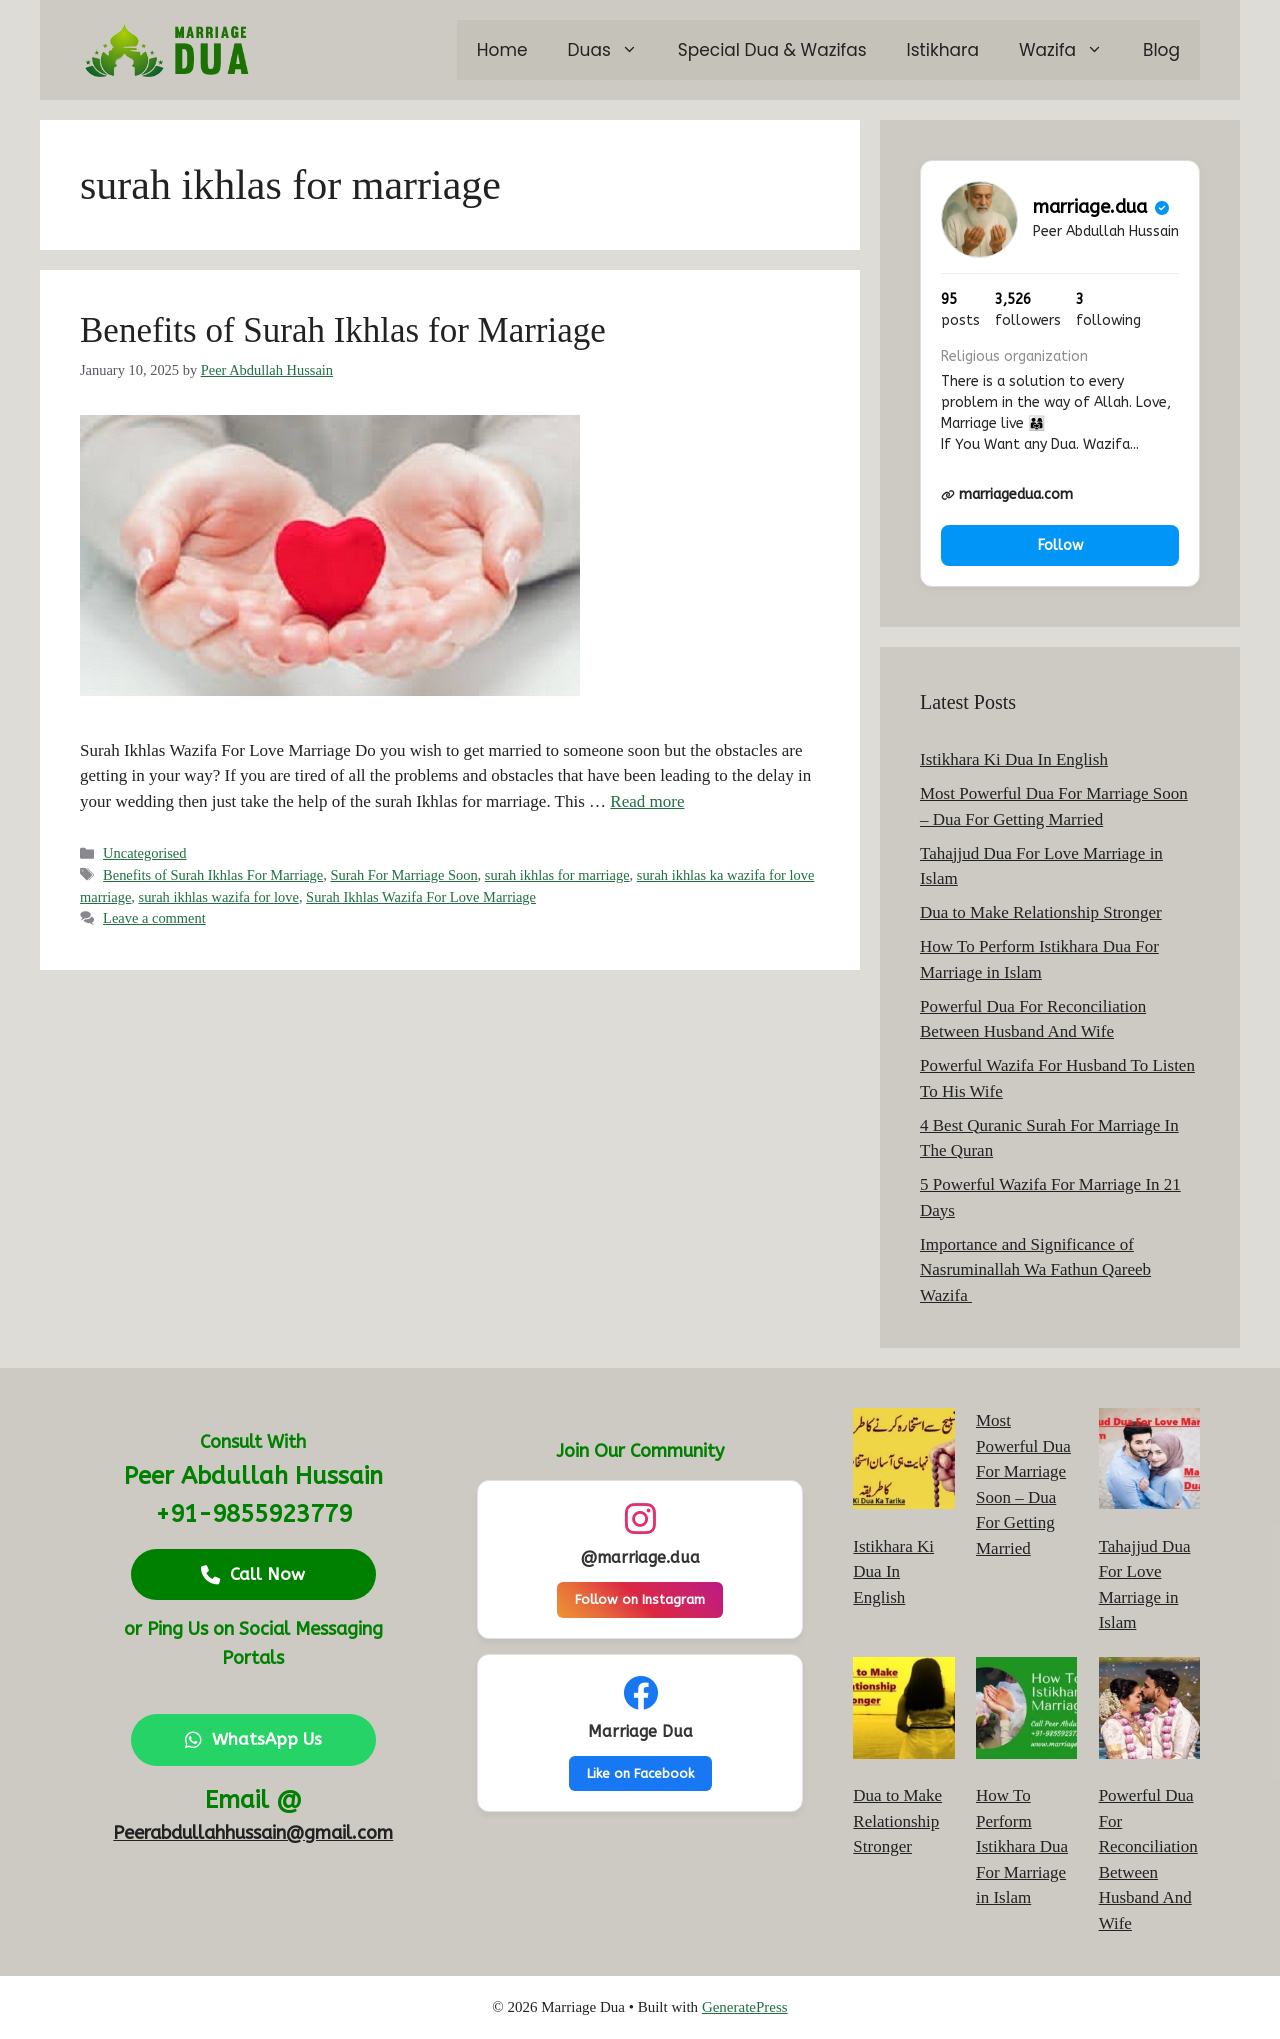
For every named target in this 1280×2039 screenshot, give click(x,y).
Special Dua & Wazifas (772, 50)
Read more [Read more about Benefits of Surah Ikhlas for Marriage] (647, 801)
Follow (1060, 545)
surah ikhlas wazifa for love (219, 897)
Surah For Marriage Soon (403, 875)
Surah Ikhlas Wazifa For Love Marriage (421, 897)
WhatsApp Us (253, 1739)
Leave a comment (154, 918)
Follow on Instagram (640, 1599)
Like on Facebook (640, 1773)
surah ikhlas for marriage (557, 875)
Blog (1161, 50)
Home (502, 50)
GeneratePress (745, 2007)
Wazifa (1071, 50)
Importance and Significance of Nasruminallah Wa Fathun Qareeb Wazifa (1035, 1270)
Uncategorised (144, 853)
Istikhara (943, 50)
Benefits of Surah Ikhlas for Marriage (343, 330)
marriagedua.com (1007, 494)
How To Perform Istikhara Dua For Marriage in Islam (1022, 1846)
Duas (613, 50)
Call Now (253, 1574)
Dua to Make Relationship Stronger (1041, 912)
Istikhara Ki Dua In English (1014, 759)
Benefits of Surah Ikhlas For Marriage (213, 875)
